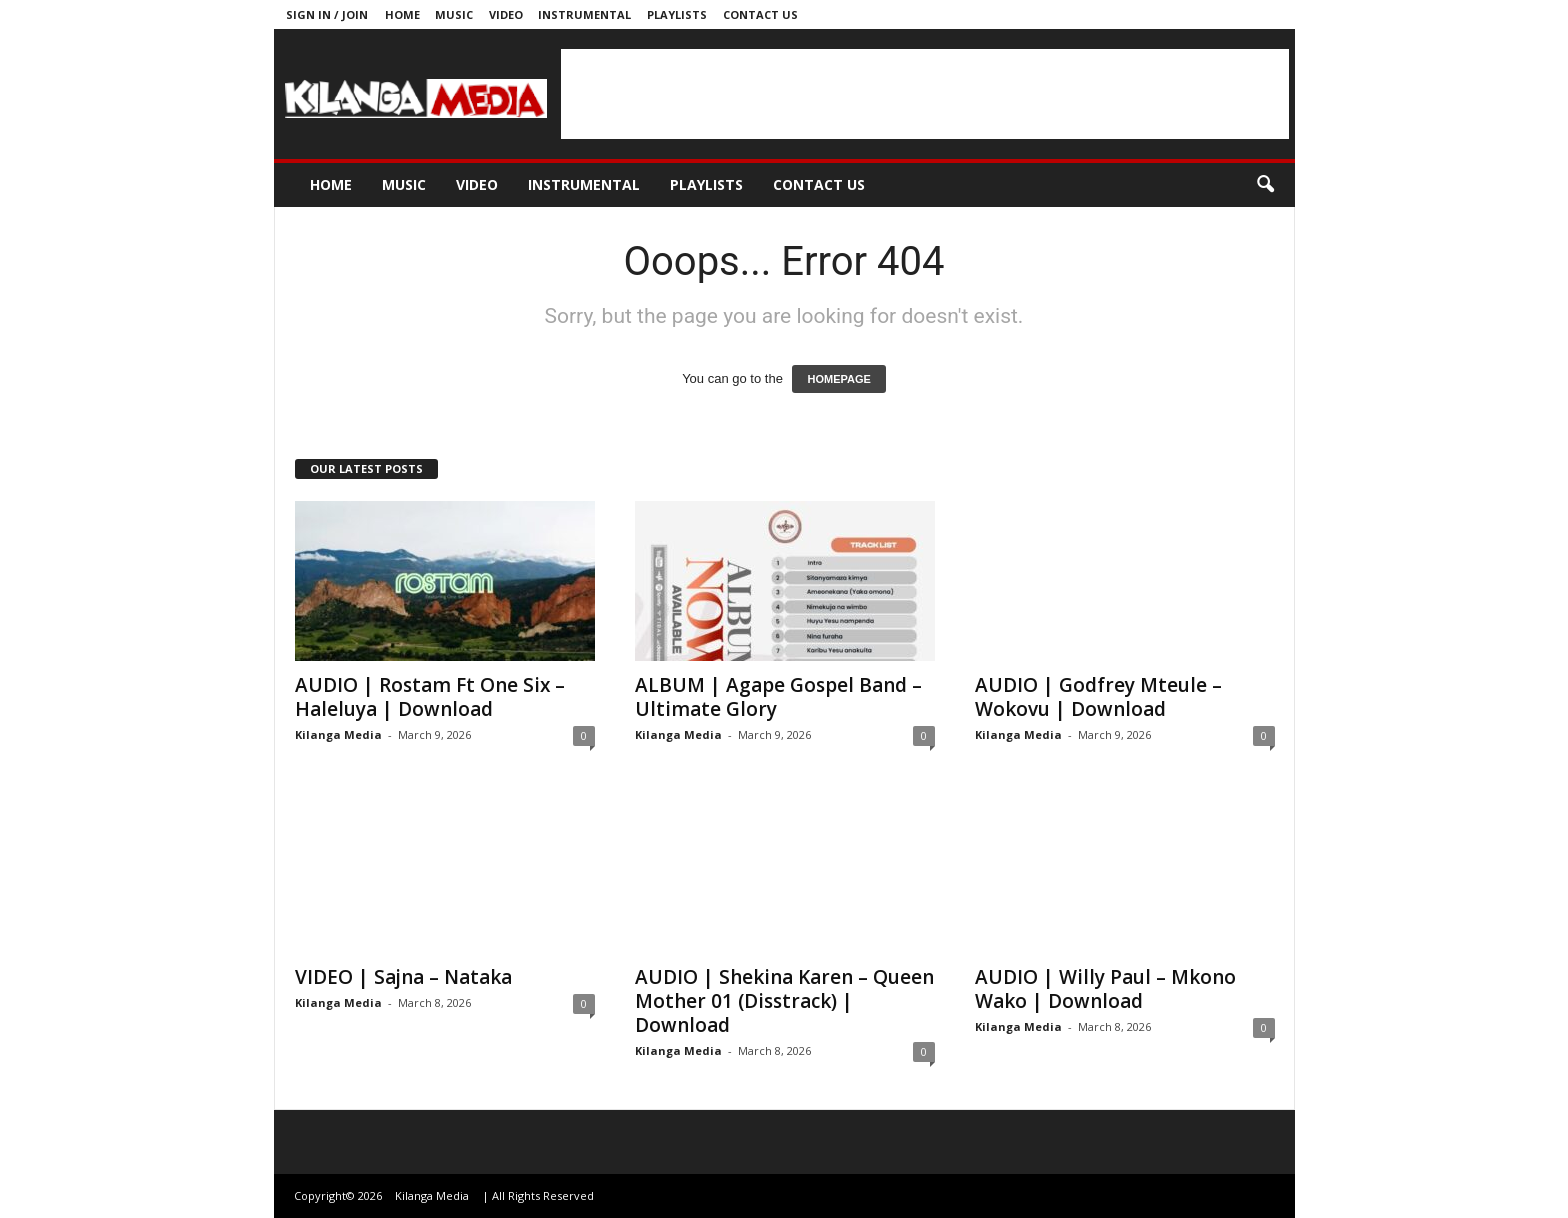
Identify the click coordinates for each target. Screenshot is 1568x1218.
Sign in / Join (327, 14)
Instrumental (584, 14)
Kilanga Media (338, 734)
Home (402, 14)
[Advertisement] (925, 94)
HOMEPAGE (838, 379)
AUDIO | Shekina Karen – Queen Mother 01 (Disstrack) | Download (784, 1001)
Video (506, 14)
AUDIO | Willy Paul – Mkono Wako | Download (1105, 989)
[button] (1265, 185)
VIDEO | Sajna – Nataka (403, 977)
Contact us (760, 14)
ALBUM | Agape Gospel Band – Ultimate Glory (778, 697)
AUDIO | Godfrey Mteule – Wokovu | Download (1098, 697)
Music (454, 14)
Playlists (677, 14)
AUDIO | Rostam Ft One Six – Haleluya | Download (430, 697)
